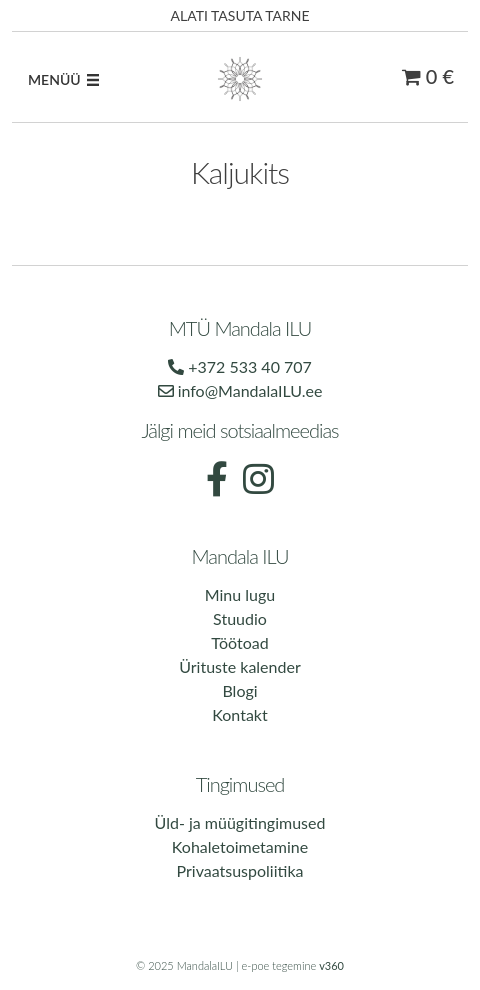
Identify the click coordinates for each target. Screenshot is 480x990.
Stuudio (240, 618)
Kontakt (239, 714)
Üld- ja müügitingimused (240, 822)
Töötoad (239, 642)
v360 (331, 965)
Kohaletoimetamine (240, 846)
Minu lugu (240, 594)
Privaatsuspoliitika (240, 870)
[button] (54, 80)
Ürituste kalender (239, 666)
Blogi (239, 690)
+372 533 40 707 (240, 366)
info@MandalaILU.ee (240, 390)
